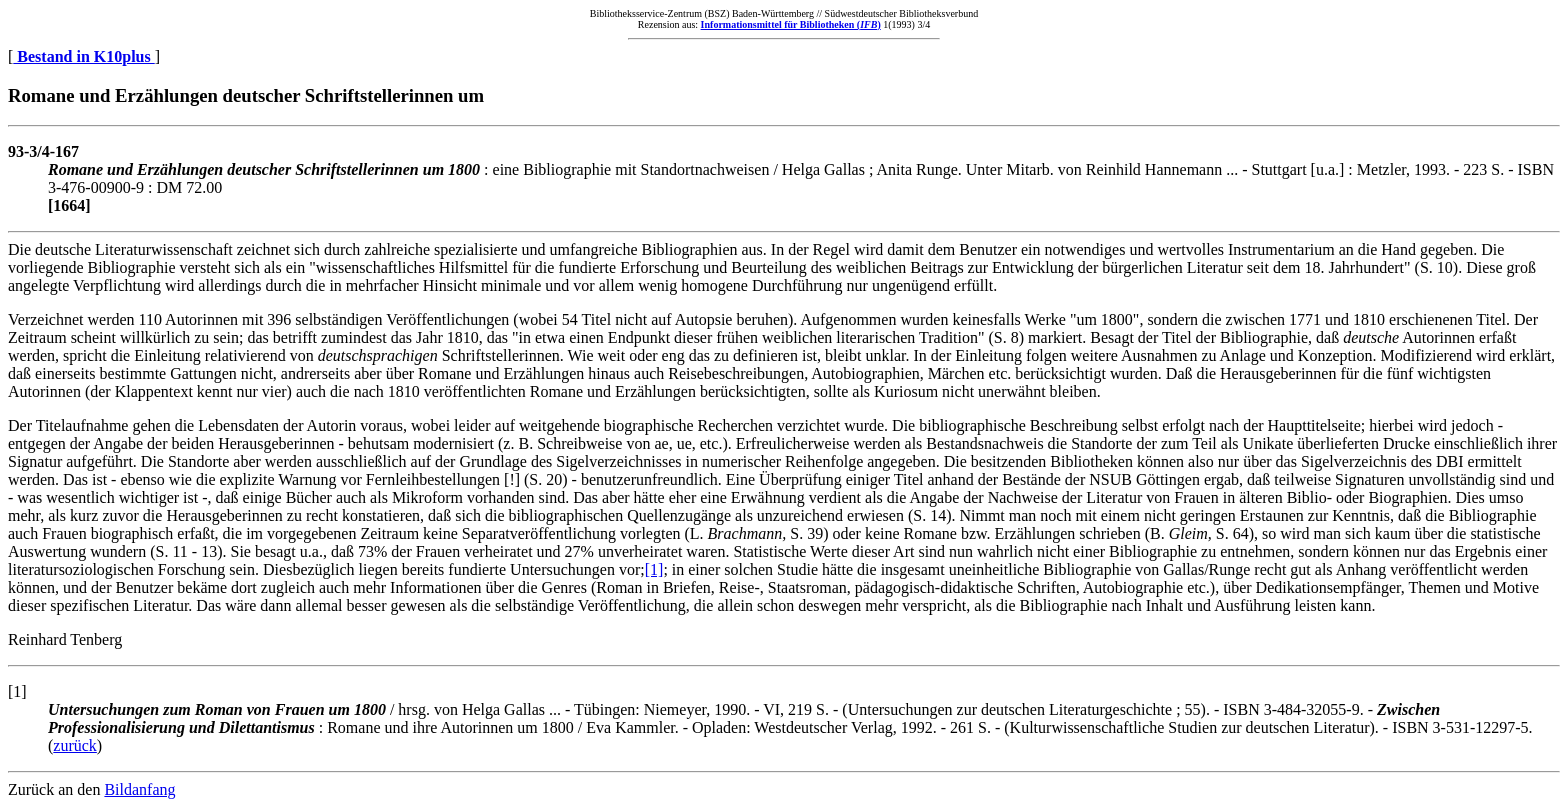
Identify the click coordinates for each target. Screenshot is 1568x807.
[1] (654, 569)
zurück (75, 745)
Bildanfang (139, 789)
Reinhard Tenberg (65, 639)
